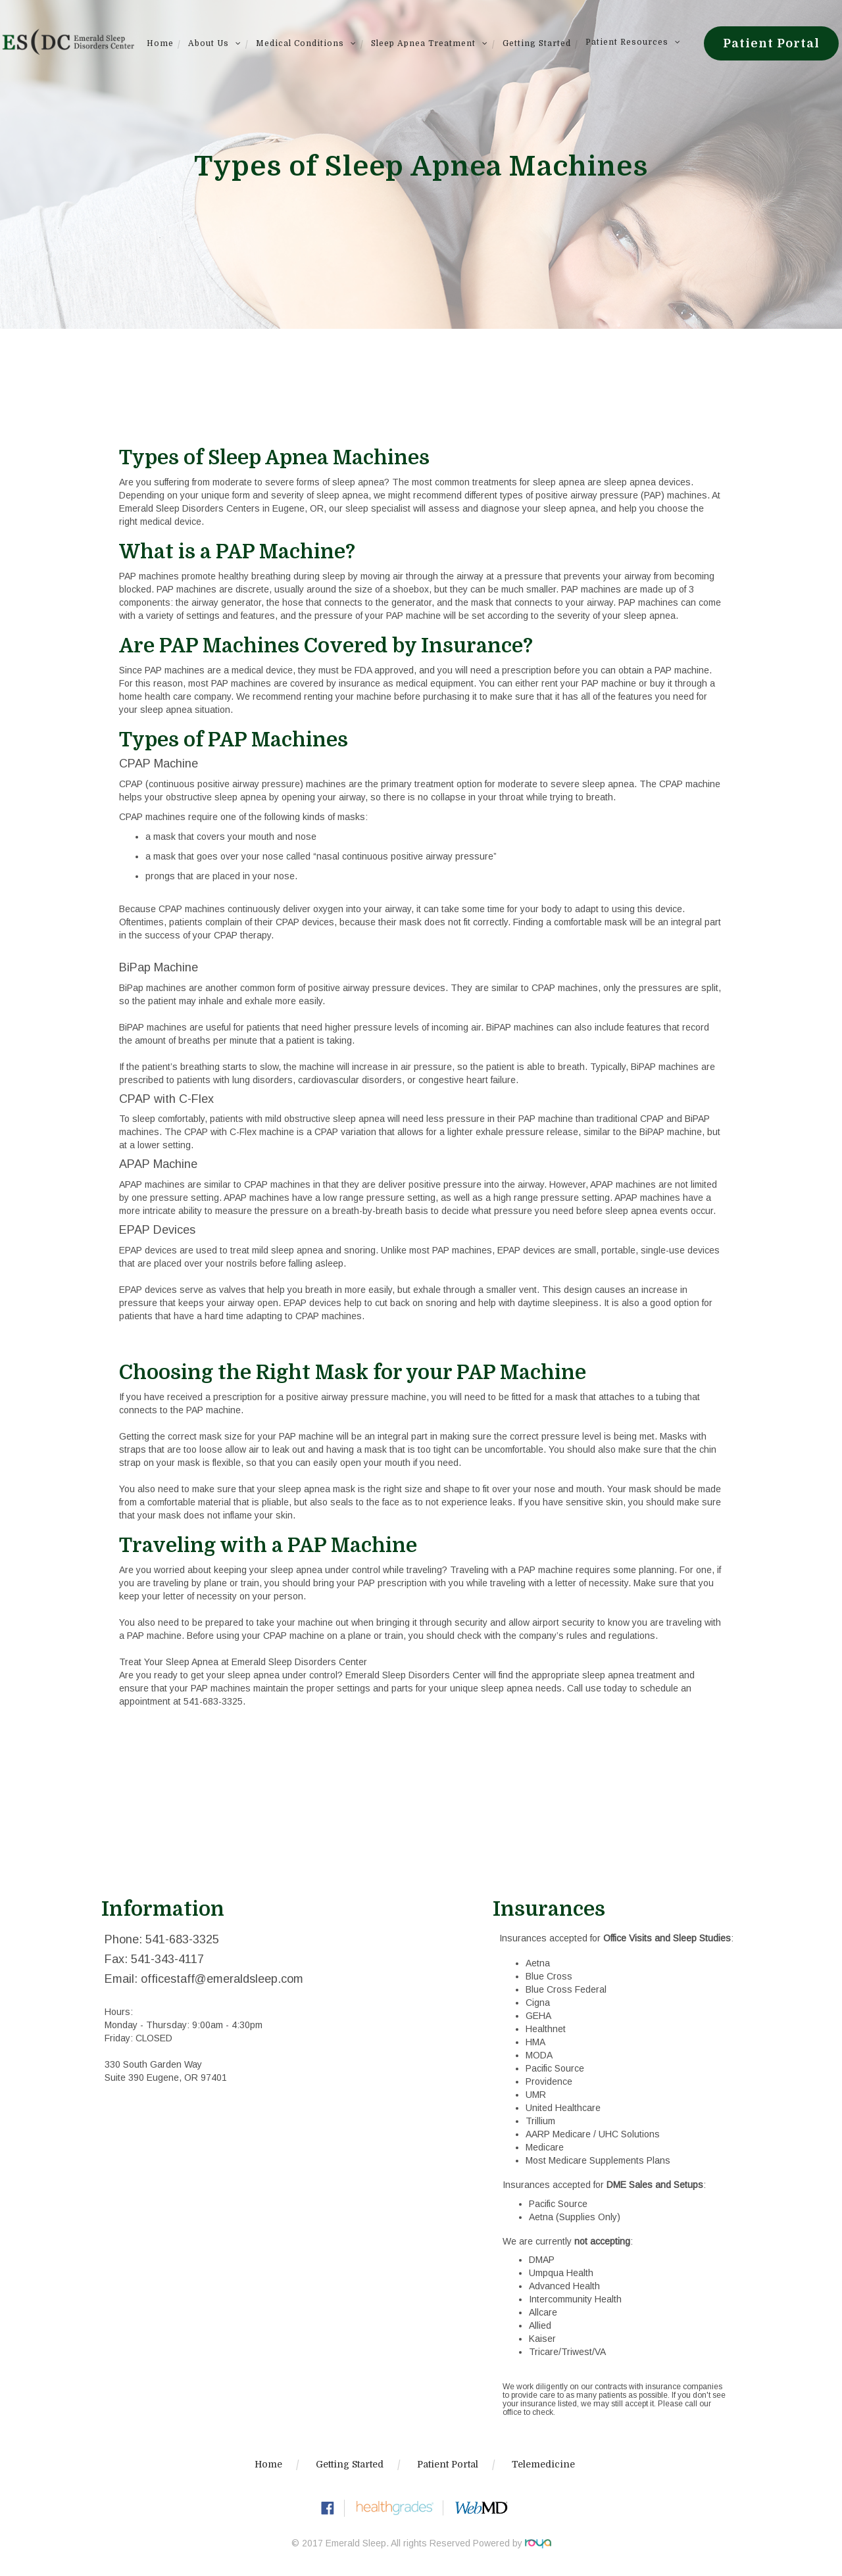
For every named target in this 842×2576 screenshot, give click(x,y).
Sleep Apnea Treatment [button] (429, 43)
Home (160, 43)
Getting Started (537, 43)
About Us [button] (214, 43)
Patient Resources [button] (633, 42)
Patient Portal (771, 43)
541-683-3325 (213, 1701)
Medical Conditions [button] (306, 43)
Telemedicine (543, 2464)
